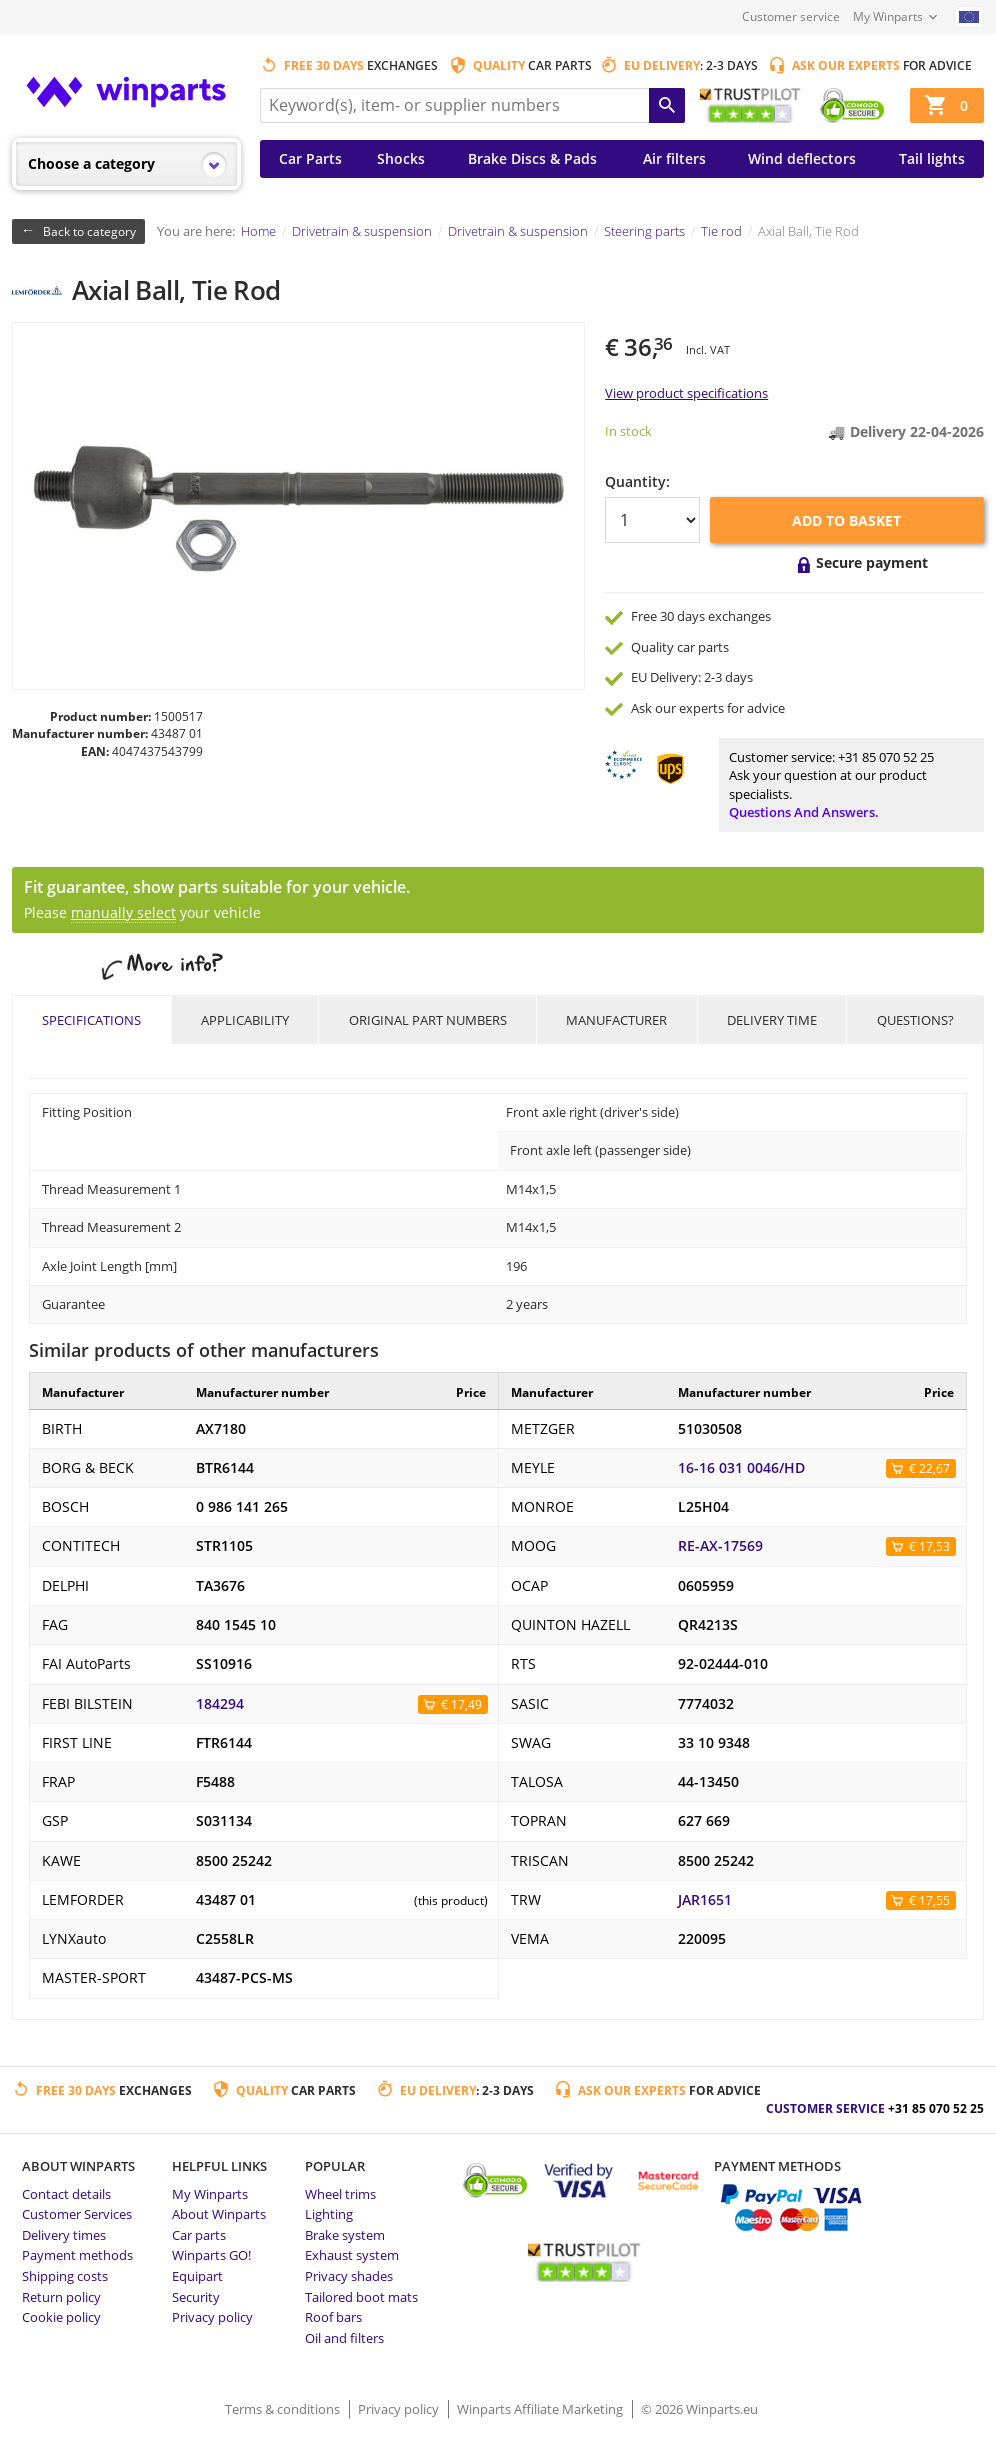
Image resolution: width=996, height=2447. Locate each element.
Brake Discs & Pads (532, 158)
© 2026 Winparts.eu (699, 2409)
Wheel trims (340, 2194)
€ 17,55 (929, 1900)
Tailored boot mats (361, 2297)
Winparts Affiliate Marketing (541, 2409)
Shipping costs (65, 2276)
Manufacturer (616, 1020)
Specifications (91, 1020)
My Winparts (888, 16)
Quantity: (637, 481)
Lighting (329, 2214)
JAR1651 (705, 1900)
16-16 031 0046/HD (741, 1468)
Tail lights (932, 158)
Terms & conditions (284, 2409)
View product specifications (686, 393)
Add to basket (846, 520)
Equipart (197, 2276)
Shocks (401, 158)
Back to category (89, 231)
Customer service (791, 16)
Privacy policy (212, 2317)
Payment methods (77, 2255)
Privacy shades (349, 2276)
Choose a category (91, 163)
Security (196, 2297)
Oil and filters (344, 2338)
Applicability (245, 1020)
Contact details (66, 2194)
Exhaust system (352, 2255)
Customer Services (77, 2214)
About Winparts (219, 2214)
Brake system (345, 2235)
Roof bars (333, 2317)
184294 (220, 1704)
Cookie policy (61, 2317)
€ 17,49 (461, 1704)
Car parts (199, 2235)
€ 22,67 (929, 1468)
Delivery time (772, 1020)
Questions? (915, 1020)
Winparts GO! (211, 2255)
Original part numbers (428, 1020)
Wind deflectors (802, 158)
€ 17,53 (929, 1546)
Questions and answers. (804, 812)
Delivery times (64, 2235)
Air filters (674, 158)
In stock (628, 431)
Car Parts (310, 158)
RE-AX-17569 (720, 1546)
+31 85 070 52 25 (886, 757)
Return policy (61, 2297)
